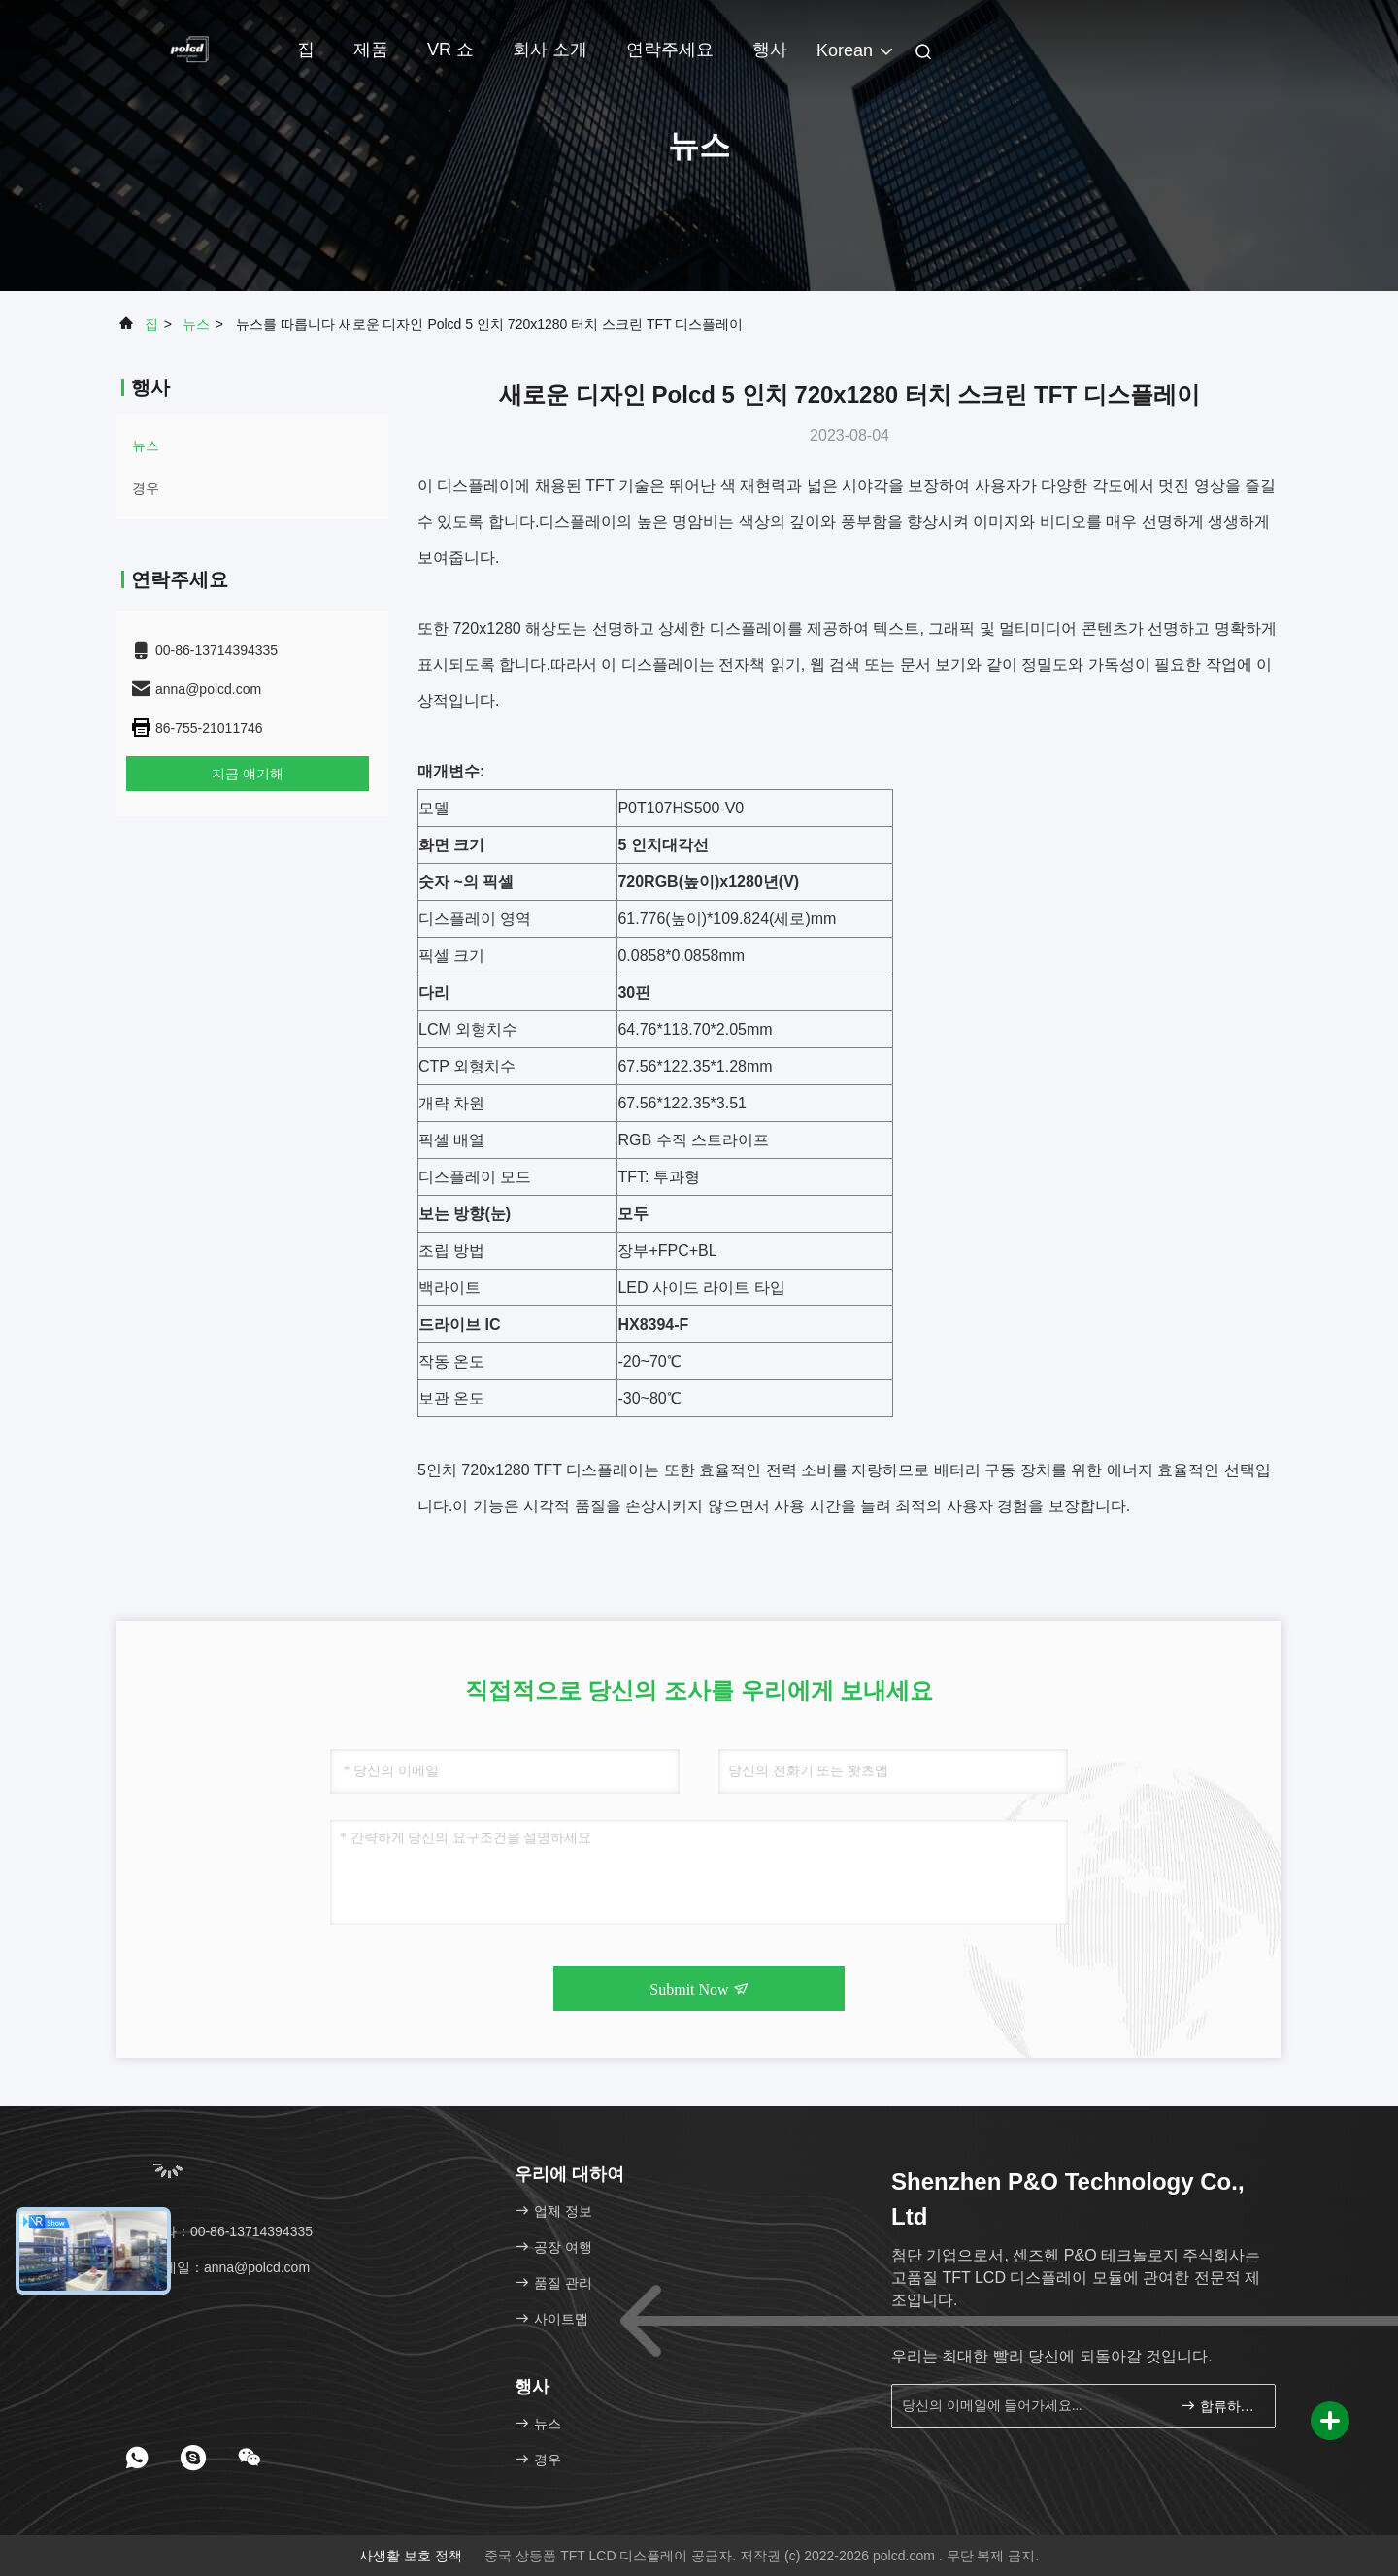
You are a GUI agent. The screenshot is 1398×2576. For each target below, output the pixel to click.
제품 (370, 49)
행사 (769, 49)
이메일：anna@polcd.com (220, 2267)
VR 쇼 (450, 49)
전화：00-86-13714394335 (221, 2231)
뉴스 (196, 324)
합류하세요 (1220, 2405)
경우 (145, 488)
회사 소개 (550, 49)
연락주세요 (670, 49)
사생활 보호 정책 (410, 2555)
